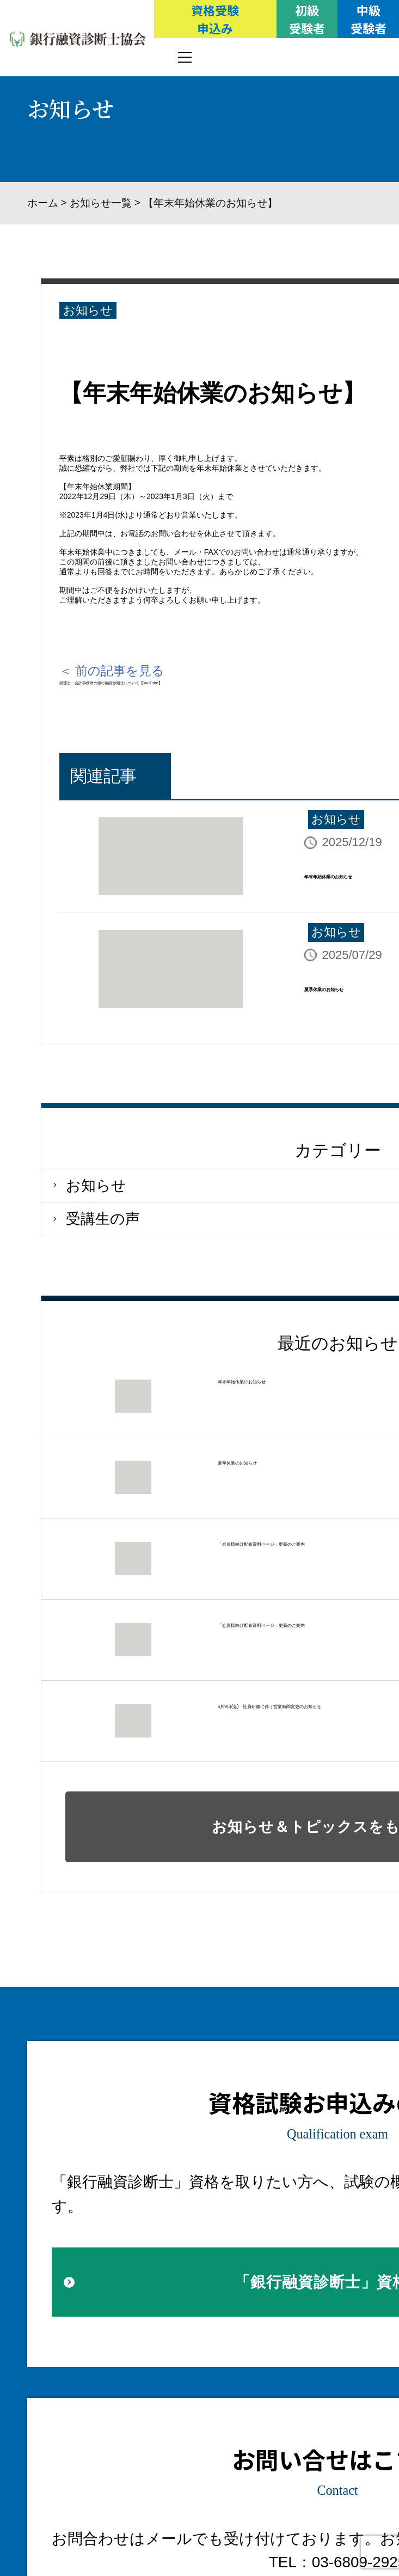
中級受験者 (368, 19)
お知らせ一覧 (101, 203)
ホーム (42, 203)
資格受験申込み (215, 19)
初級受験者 (307, 19)
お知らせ (88, 310)
